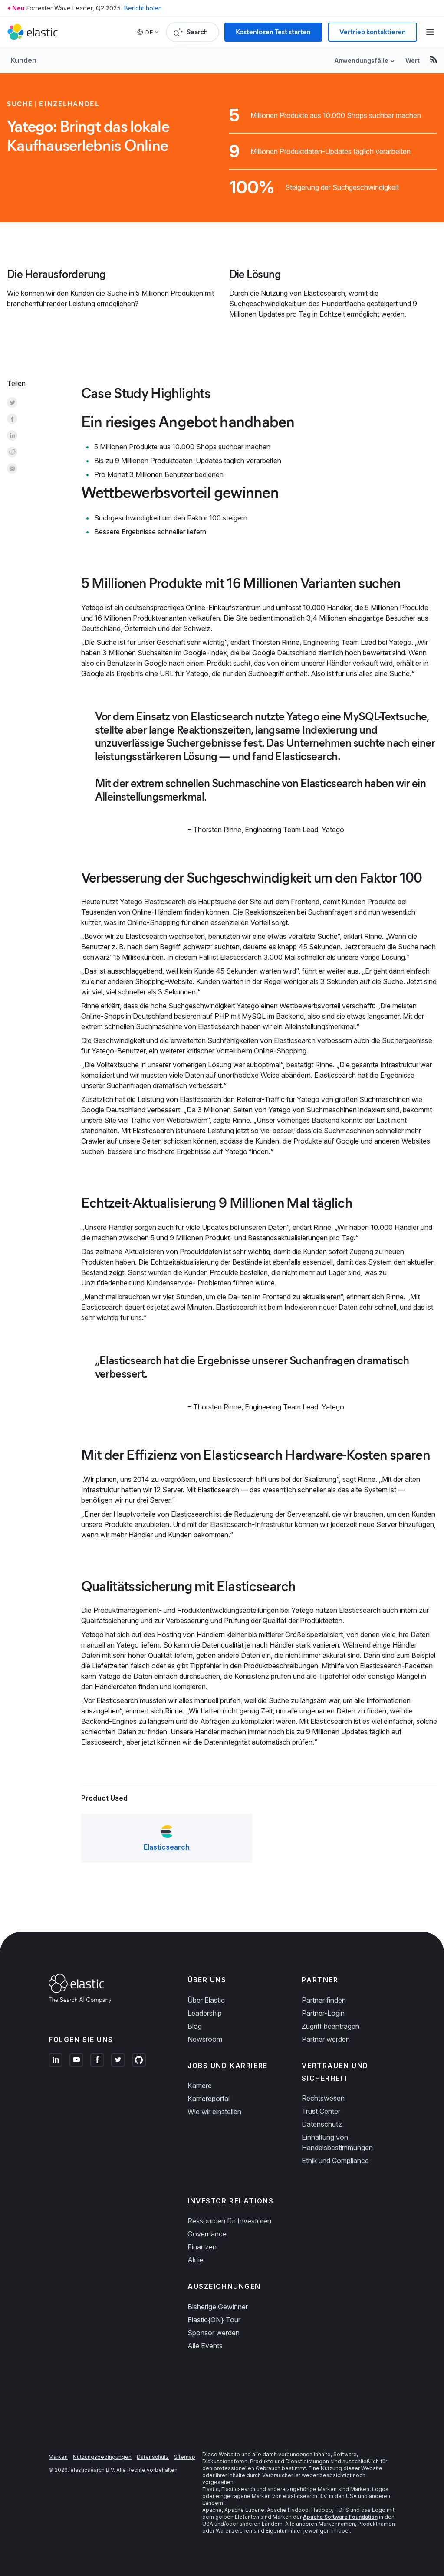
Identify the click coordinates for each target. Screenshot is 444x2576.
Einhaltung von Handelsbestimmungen (337, 2142)
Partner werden (326, 2039)
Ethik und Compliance (335, 2160)
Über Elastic (206, 2000)
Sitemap (184, 2457)
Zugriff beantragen (330, 2026)
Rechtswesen (323, 2098)
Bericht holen (143, 8)
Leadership (204, 2013)
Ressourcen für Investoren (229, 2220)
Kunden (23, 60)
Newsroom (204, 2039)
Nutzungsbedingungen (102, 2457)
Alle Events (205, 2345)
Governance (207, 2233)
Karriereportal (208, 2098)
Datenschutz (322, 2124)
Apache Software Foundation (340, 2517)
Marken (58, 2457)
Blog (194, 2026)
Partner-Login (323, 2013)
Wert (412, 60)
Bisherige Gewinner (217, 2306)
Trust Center (321, 2111)
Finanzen (202, 2247)
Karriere (199, 2085)
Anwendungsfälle (361, 60)
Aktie (195, 2260)
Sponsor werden (213, 2332)
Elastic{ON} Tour (213, 2319)
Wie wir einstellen (214, 2111)
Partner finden (324, 2000)
